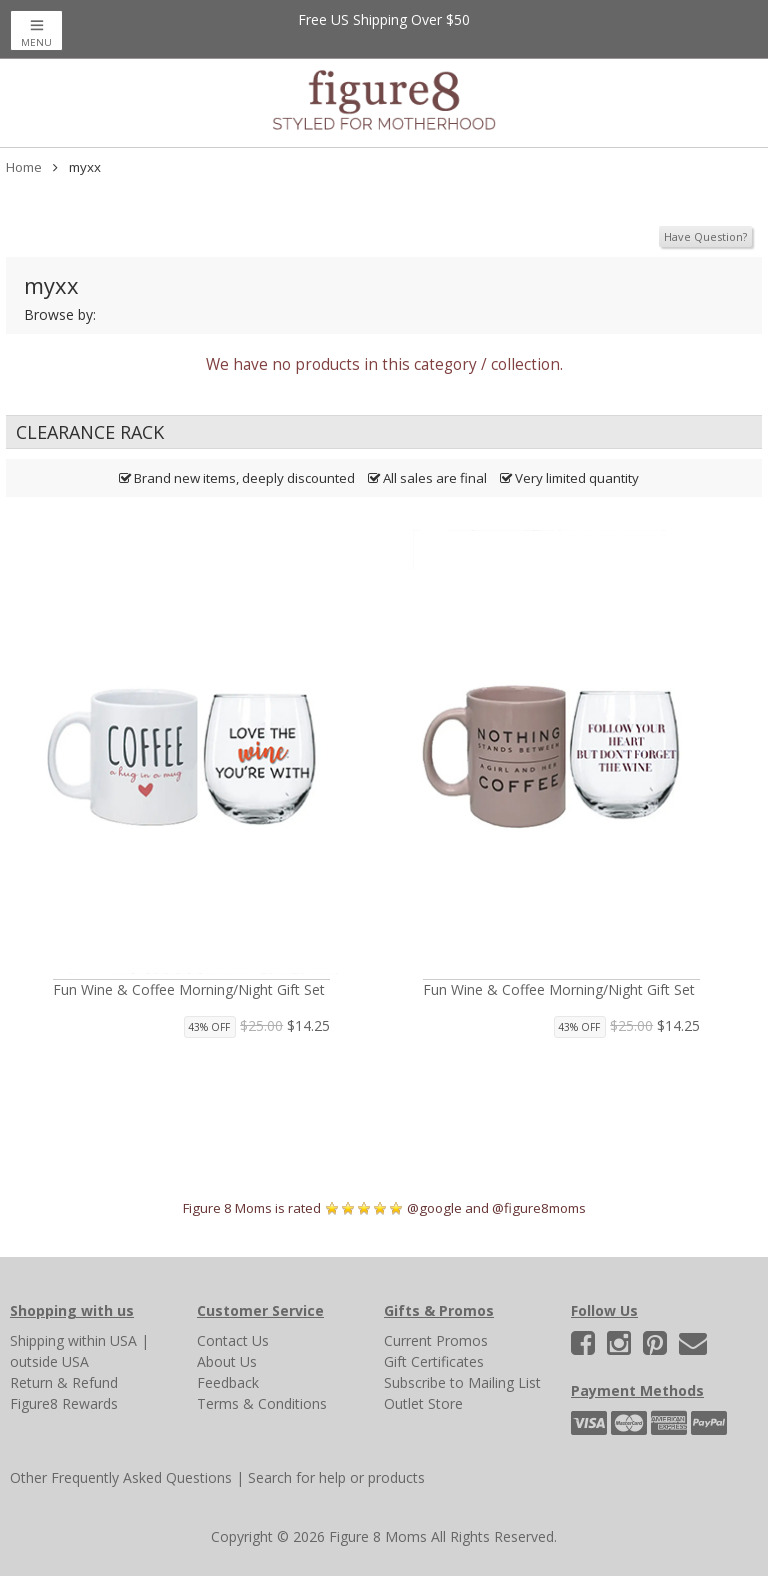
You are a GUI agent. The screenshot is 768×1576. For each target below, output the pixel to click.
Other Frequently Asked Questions (121, 1477)
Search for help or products (336, 1477)
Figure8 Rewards (64, 1403)
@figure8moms (539, 1208)
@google (434, 1208)
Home (24, 167)
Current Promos (436, 1340)
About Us (227, 1361)
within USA (102, 1340)
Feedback (228, 1382)
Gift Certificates (434, 1361)
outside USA (49, 1361)
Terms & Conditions (262, 1403)
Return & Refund (64, 1382)
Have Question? (705, 236)
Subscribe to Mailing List (462, 1382)
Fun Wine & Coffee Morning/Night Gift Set (189, 989)
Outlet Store (423, 1403)
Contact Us (233, 1340)
